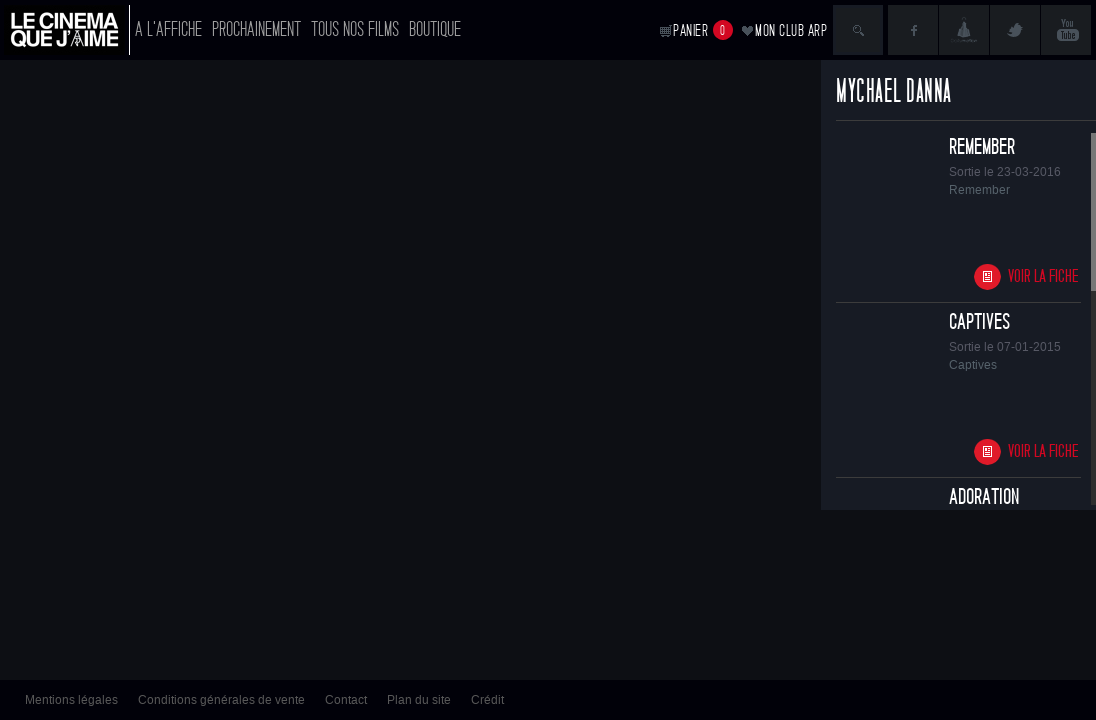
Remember (982, 147)
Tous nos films (355, 29)
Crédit (487, 700)
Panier (703, 30)
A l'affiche (168, 29)
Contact (346, 700)
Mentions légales (71, 700)
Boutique (435, 29)
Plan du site (419, 700)
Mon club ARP (791, 30)
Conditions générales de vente (221, 700)
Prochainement (256, 29)
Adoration (984, 497)
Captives (979, 322)
